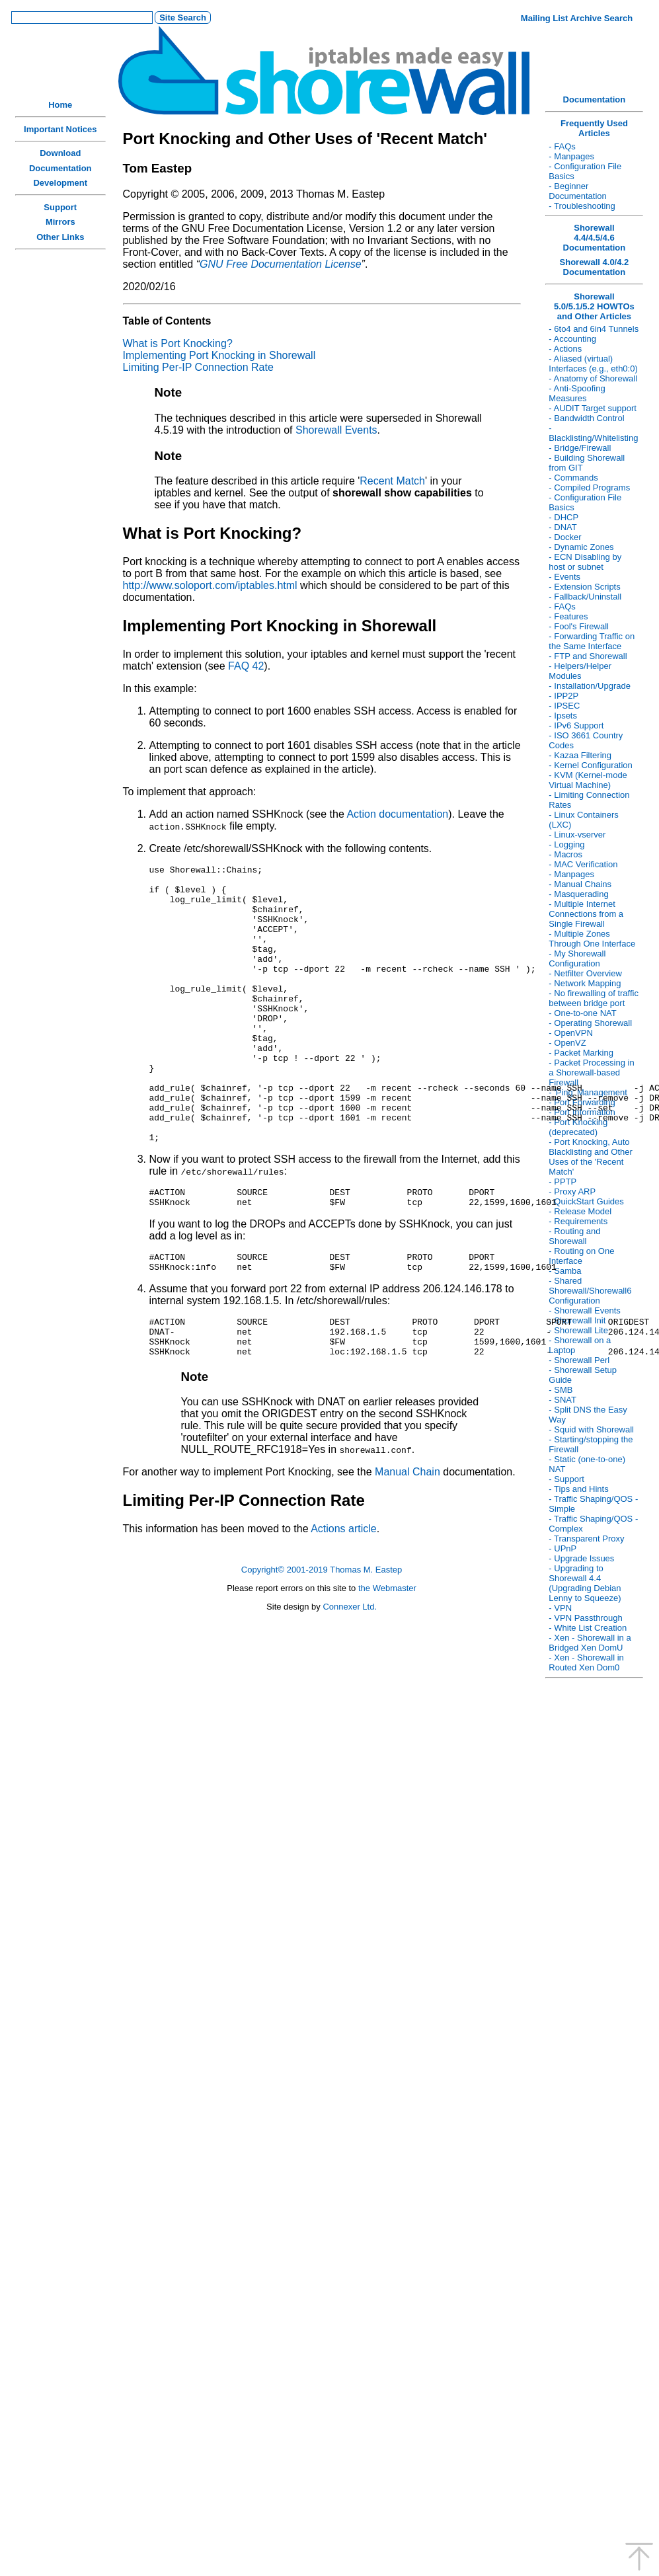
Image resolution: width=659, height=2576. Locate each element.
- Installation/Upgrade (590, 686)
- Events (564, 577)
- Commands (573, 478)
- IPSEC (564, 706)
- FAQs (562, 146)
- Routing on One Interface (581, 1256)
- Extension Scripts (584, 587)
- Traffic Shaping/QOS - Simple (593, 1504)
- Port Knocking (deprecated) (578, 1127)
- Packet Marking (581, 1053)
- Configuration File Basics (585, 171)
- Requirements (578, 1221)
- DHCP (563, 517)
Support (60, 207)
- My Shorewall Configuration (577, 958)
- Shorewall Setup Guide (583, 1375)
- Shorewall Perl (579, 1360)
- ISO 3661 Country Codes (586, 740)
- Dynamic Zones (581, 547)
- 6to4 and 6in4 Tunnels (594, 329)
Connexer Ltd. (350, 1678)
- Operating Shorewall (590, 1023)
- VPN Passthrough (585, 1618)
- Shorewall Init (577, 1320)
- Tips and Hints (578, 1489)
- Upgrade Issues (581, 1558)
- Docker (565, 537)
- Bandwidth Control (586, 418)
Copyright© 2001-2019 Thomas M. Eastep (321, 1641)
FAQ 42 (246, 666)
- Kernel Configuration (590, 765)
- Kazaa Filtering (580, 755)
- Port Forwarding (582, 1102)
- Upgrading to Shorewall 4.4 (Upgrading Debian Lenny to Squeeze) (585, 1583)
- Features (568, 616)
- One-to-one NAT (582, 1013)
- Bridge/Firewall (580, 448)
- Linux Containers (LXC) (584, 820)
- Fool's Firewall (579, 626)
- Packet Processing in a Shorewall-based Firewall (591, 1072)
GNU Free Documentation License (281, 264)
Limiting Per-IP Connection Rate (198, 367)
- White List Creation (588, 1628)
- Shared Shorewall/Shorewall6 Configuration (590, 1291)
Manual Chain (407, 1543)
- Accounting (572, 339)
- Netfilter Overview (585, 973)
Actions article (343, 1600)
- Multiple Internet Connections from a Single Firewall (586, 914)
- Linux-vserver (577, 834)
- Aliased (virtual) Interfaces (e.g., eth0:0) (593, 363)
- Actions (565, 349)
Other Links (60, 237)
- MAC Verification (583, 864)
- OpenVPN (570, 1033)
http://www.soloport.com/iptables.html (210, 585)
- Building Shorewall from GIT (587, 463)
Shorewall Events (336, 430)
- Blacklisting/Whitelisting (593, 433)
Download (60, 153)
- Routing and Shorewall (574, 1236)
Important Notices (60, 129)
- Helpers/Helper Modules (580, 671)
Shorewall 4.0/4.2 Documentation (594, 267)
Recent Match (392, 481)
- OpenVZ (567, 1043)
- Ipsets (563, 716)
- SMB (560, 1390)
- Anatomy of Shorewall (593, 378)
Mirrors (60, 222)
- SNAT (562, 1400)
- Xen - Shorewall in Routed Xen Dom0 (586, 1662)
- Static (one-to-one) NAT (587, 1464)
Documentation (60, 168)
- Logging (566, 844)
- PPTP (562, 1182)
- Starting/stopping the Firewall (591, 1444)
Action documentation (397, 814)
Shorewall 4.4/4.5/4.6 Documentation (594, 238)
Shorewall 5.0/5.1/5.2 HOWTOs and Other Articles (594, 306)
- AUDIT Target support (592, 408)
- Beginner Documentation (577, 191)
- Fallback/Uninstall (585, 597)
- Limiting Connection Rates (589, 800)
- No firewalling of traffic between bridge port (594, 998)
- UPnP (562, 1548)
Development (60, 183)
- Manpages (571, 156)
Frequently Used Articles (594, 128)
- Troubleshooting (582, 206)
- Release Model (580, 1211)
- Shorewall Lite (578, 1330)
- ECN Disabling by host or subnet (585, 562)
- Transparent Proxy (586, 1538)
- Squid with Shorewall (591, 1429)
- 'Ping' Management (588, 1092)
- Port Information (582, 1112)
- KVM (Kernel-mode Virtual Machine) (588, 780)
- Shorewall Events (584, 1310)
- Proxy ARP (572, 1191)
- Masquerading (578, 894)
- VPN (560, 1608)
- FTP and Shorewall (588, 656)
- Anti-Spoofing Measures (577, 393)
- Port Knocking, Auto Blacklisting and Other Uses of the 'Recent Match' (590, 1157)
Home (60, 105)
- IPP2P (563, 696)
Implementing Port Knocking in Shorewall (219, 355)
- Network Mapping (585, 983)
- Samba (565, 1271)
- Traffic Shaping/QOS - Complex (593, 1524)
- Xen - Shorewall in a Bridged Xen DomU (590, 1643)
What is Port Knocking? (178, 343)
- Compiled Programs (589, 487)
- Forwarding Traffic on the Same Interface (592, 641)
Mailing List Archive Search (577, 18)
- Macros (565, 854)
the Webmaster (387, 1659)
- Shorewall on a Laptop (580, 1345)
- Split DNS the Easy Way (588, 1415)
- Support (566, 1479)
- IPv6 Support (576, 725)
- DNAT (562, 527)
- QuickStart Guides (586, 1201)
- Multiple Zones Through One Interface (592, 939)
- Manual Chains (580, 884)
